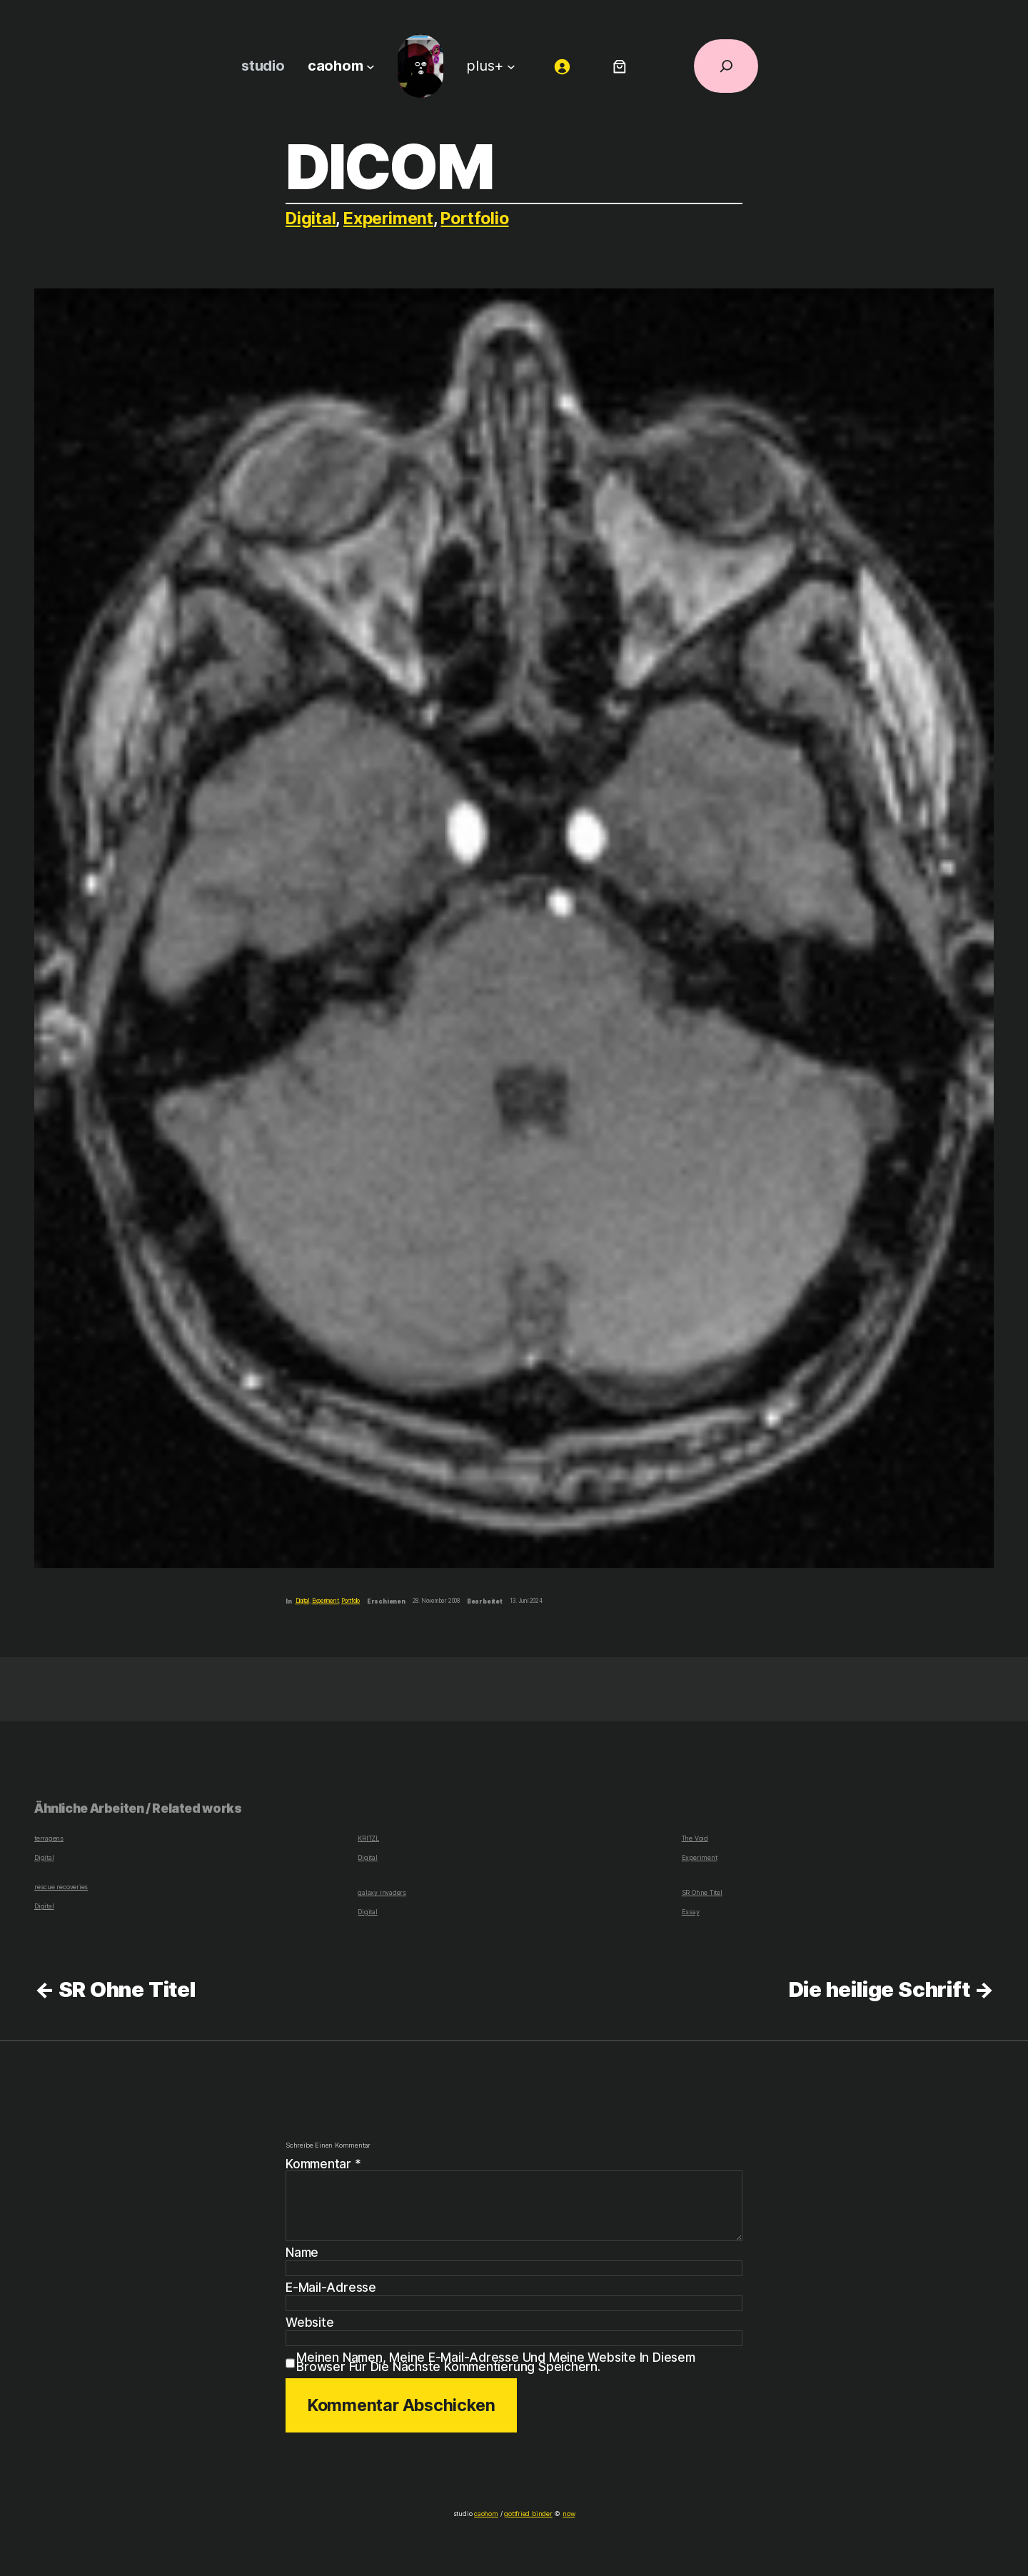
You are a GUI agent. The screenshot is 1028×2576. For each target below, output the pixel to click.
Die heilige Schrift (878, 1989)
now (565, 2513)
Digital (311, 218)
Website (309, 2323)
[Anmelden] (560, 66)
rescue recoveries (60, 1887)
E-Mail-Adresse (331, 2288)
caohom (488, 2513)
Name (303, 2253)
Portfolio (477, 218)
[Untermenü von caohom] (370, 65)
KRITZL (368, 1838)
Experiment (390, 218)
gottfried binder (527, 2513)
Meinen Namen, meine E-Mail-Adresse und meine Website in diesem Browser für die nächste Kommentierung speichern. (495, 2362)
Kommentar (324, 2163)
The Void (694, 1838)
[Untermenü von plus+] (510, 65)
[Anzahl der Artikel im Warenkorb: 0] (618, 66)
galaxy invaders (380, 1892)
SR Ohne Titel (701, 1892)
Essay (690, 1912)
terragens (48, 1838)
